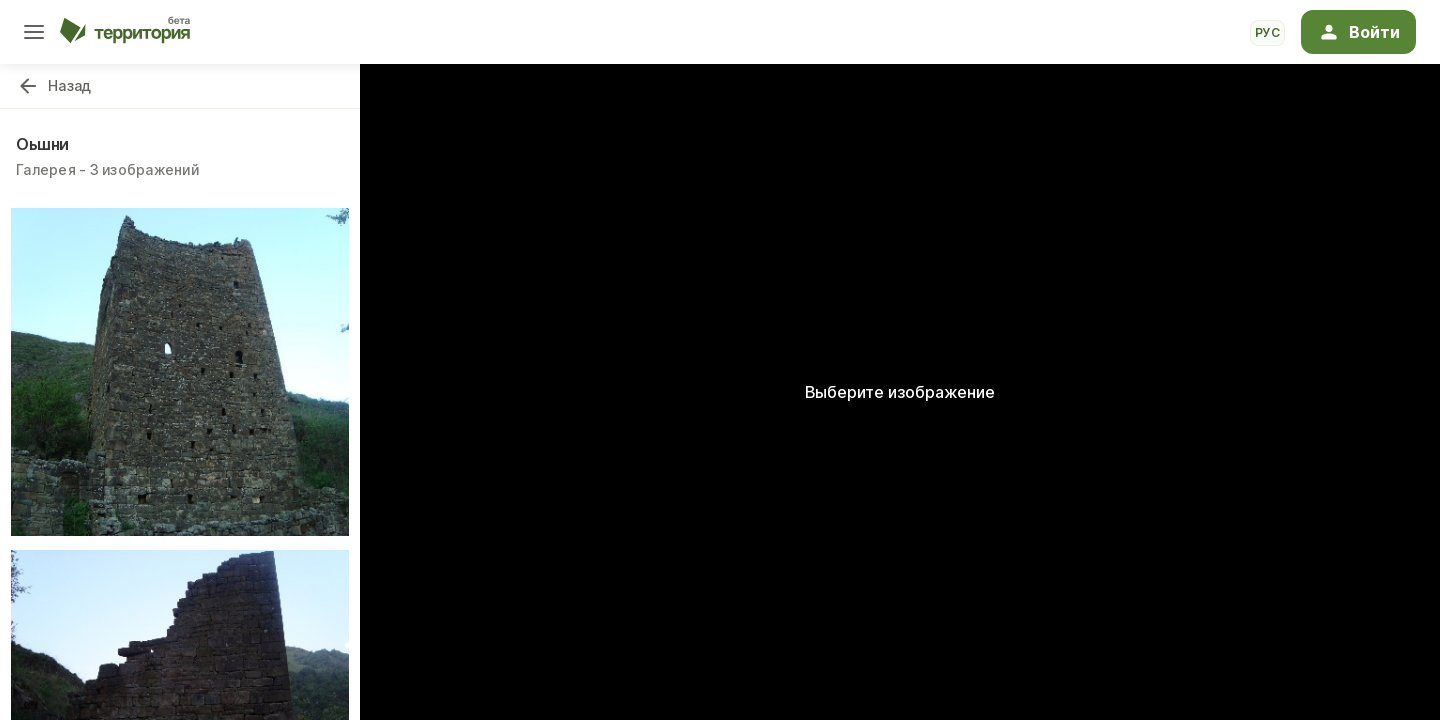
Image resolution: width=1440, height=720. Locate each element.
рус (1267, 32)
